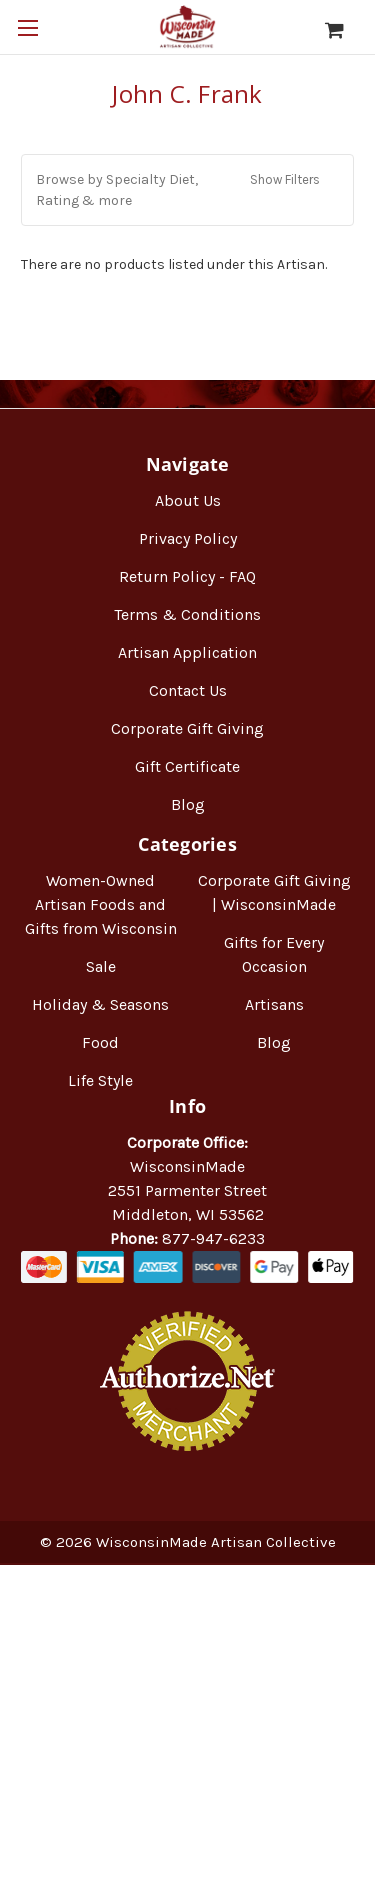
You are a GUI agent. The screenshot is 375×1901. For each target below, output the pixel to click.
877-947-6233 (213, 1238)
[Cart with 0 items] (344, 30)
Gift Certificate (187, 766)
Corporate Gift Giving (187, 728)
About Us (188, 500)
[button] (187, 190)
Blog (188, 804)
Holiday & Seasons (100, 1004)
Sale (101, 966)
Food (100, 1042)
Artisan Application (187, 652)
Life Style (100, 1080)
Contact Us (188, 690)
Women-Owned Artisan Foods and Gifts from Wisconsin (101, 904)
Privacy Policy (188, 538)
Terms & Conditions (187, 614)
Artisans (274, 1004)
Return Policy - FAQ (187, 576)
